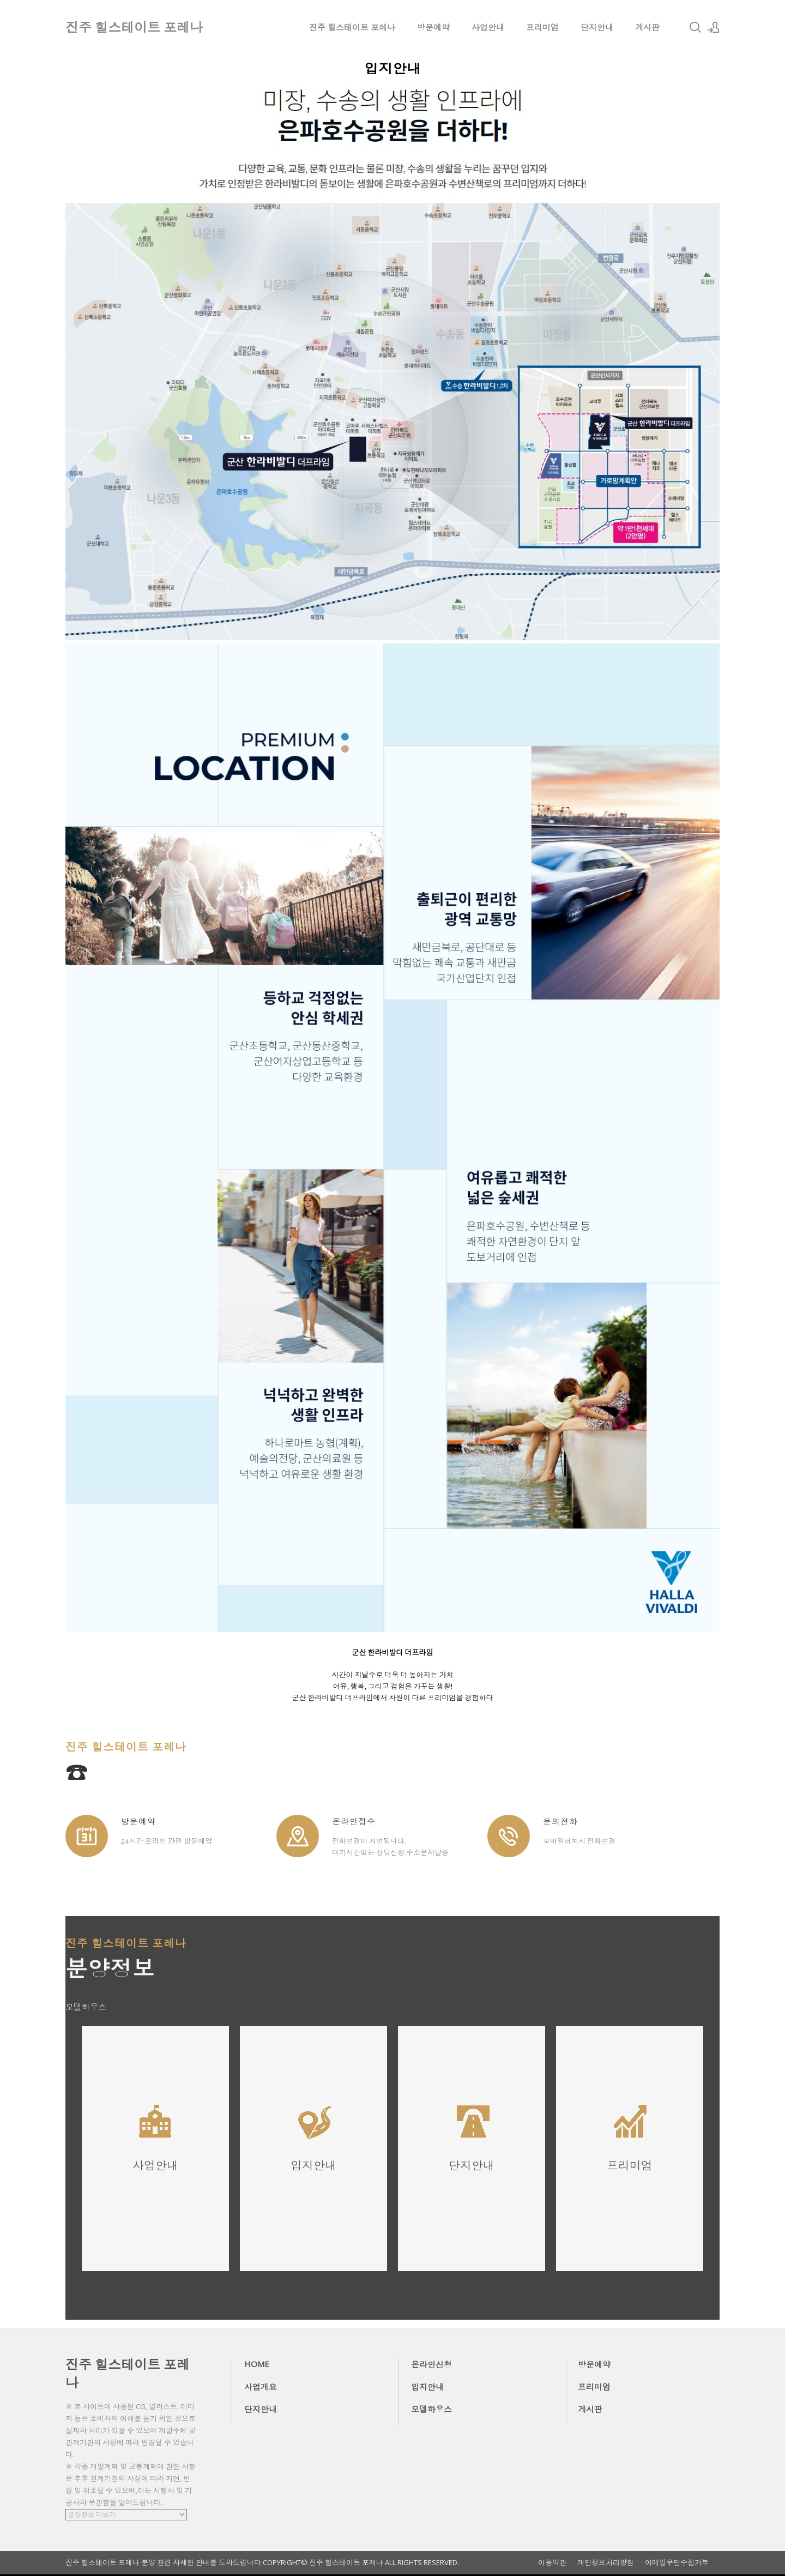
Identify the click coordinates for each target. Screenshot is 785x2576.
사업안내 (488, 27)
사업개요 (260, 2386)
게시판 (647, 27)
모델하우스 (431, 2409)
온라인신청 (431, 2364)
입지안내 (427, 2386)
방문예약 (433, 27)
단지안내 (597, 27)
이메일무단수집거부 (677, 2562)
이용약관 (552, 2562)
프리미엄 (542, 27)
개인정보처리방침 (605, 2562)
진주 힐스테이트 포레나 (352, 27)
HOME (256, 2363)
